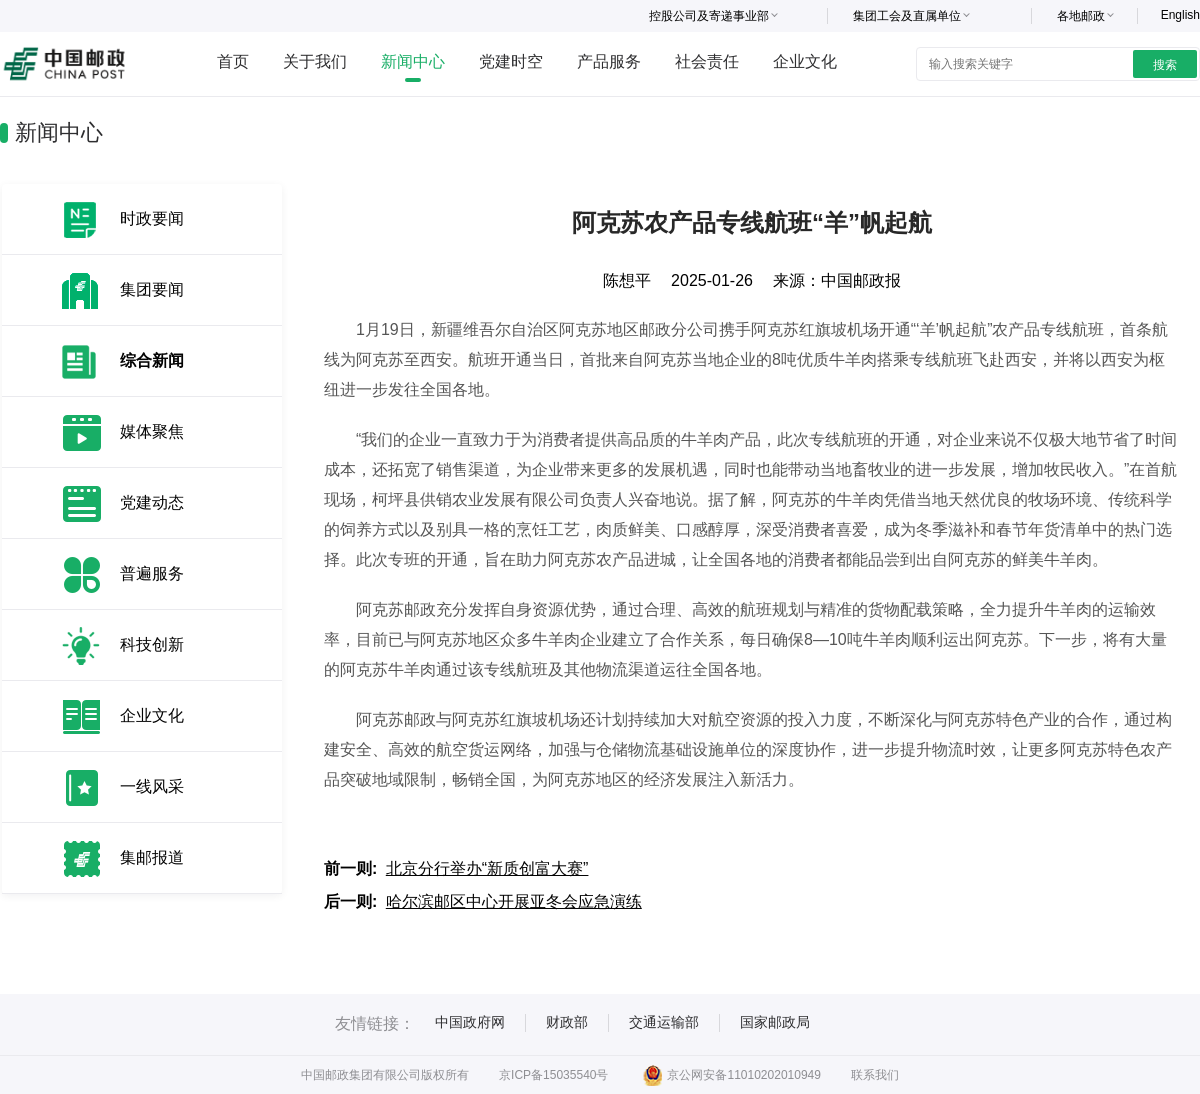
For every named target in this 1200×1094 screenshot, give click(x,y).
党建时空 (511, 61)
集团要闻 (152, 289)
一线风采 (152, 786)
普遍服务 (152, 573)
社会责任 (707, 61)
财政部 (567, 1022)
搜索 (1165, 65)
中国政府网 (470, 1022)
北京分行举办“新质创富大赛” (487, 868)
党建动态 (152, 502)
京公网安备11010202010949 (731, 1075)
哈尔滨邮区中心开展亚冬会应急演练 (514, 901)
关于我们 (315, 61)
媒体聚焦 (152, 431)
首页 (233, 61)
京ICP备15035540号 (553, 1075)
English (1180, 15)
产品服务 (609, 61)
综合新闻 (152, 360)
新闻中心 (413, 61)
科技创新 (152, 644)
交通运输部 (664, 1022)
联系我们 (875, 1075)
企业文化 (805, 61)
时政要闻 (152, 218)
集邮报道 (152, 857)
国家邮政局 (775, 1022)
